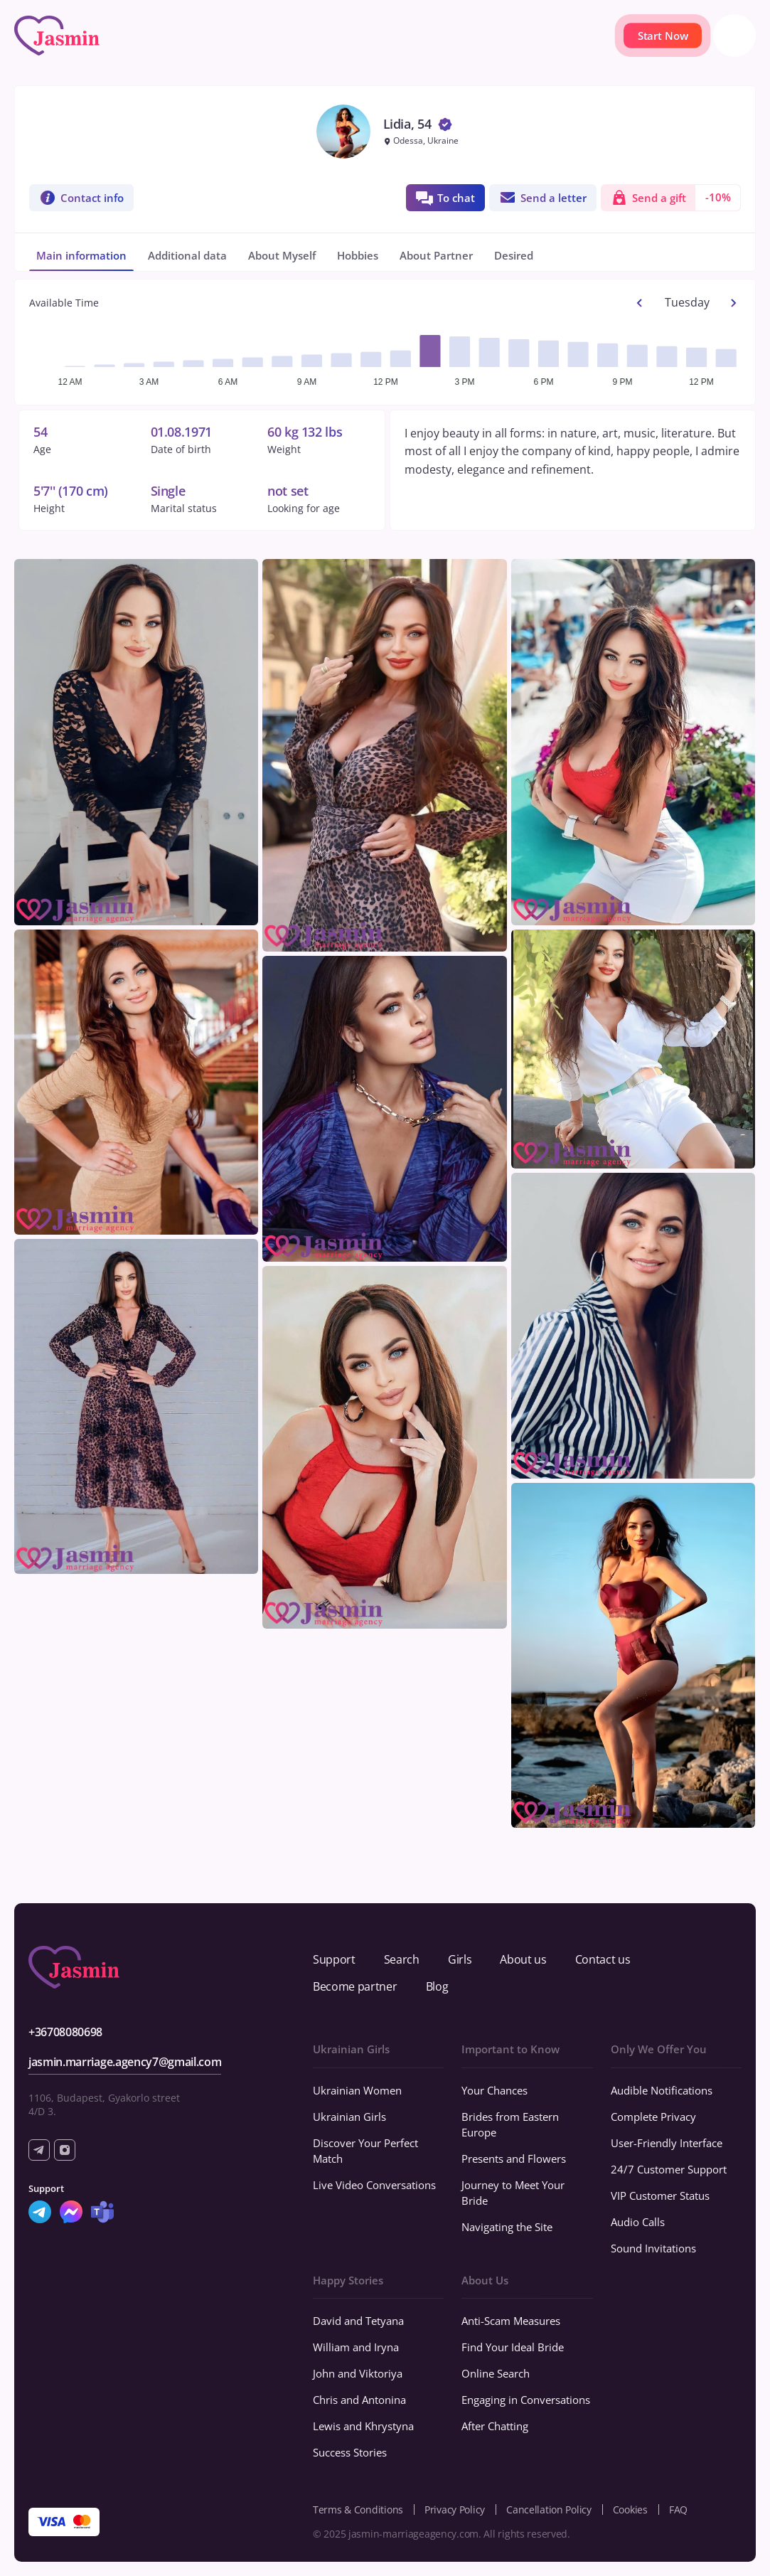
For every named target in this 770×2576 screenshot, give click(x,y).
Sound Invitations (653, 2248)
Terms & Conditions (358, 2509)
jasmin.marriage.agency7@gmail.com (124, 2062)
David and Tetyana (358, 2321)
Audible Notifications (661, 2090)
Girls (459, 1959)
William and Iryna (356, 2347)
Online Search (495, 2373)
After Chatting (494, 2426)
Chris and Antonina (359, 2400)
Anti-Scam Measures (510, 2321)
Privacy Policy (454, 2509)
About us (523, 1959)
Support (334, 1959)
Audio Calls (638, 2222)
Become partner (355, 1986)
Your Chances (494, 2090)
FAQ (678, 2509)
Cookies (630, 2509)
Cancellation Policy (549, 2509)
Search (401, 1959)
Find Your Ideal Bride (512, 2347)
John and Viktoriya (357, 2373)
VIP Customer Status (660, 2195)
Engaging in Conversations (525, 2400)
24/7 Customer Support (669, 2169)
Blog (437, 1986)
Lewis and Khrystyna (363, 2426)
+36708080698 (65, 2032)
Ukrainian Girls (349, 2116)
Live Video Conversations (374, 2185)
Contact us (603, 1959)
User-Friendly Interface (666, 2143)
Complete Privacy (653, 2116)
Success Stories (350, 2452)
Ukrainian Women (357, 2090)
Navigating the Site (506, 2227)
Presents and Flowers (513, 2158)
